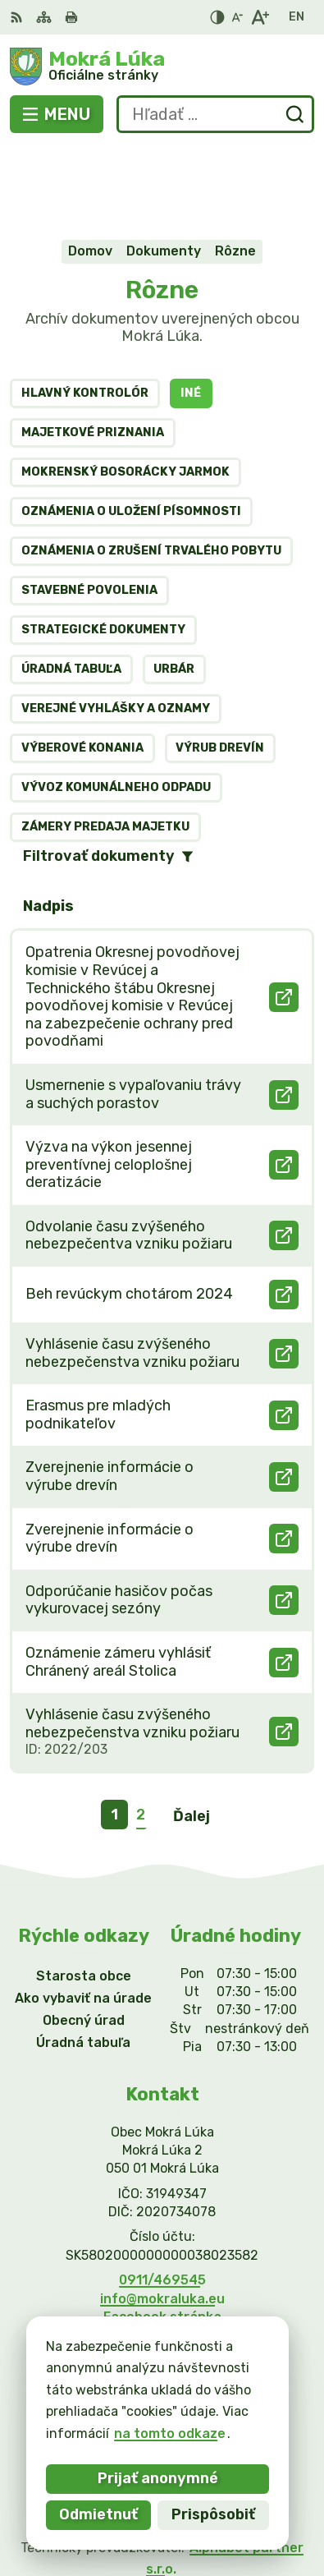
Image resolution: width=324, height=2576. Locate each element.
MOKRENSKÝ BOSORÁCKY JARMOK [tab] (125, 391)
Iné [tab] (190, 313)
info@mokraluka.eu (162, 2218)
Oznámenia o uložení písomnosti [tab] (131, 431)
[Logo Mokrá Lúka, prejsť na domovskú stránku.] (162, 66)
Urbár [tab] (173, 589)
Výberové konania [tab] (82, 667)
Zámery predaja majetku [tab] (105, 746)
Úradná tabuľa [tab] (71, 589)
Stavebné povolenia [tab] (89, 510)
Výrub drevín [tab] (220, 667)
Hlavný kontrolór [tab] (84, 313)
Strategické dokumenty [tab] (103, 549)
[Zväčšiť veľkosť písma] (259, 17)
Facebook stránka (162, 2236)
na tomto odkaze (170, 2433)
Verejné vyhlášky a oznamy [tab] (115, 628)
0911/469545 (162, 2199)
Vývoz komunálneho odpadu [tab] (116, 707)
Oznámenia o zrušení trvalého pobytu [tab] (151, 470)
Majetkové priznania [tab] (92, 352)
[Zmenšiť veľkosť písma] (237, 17)
